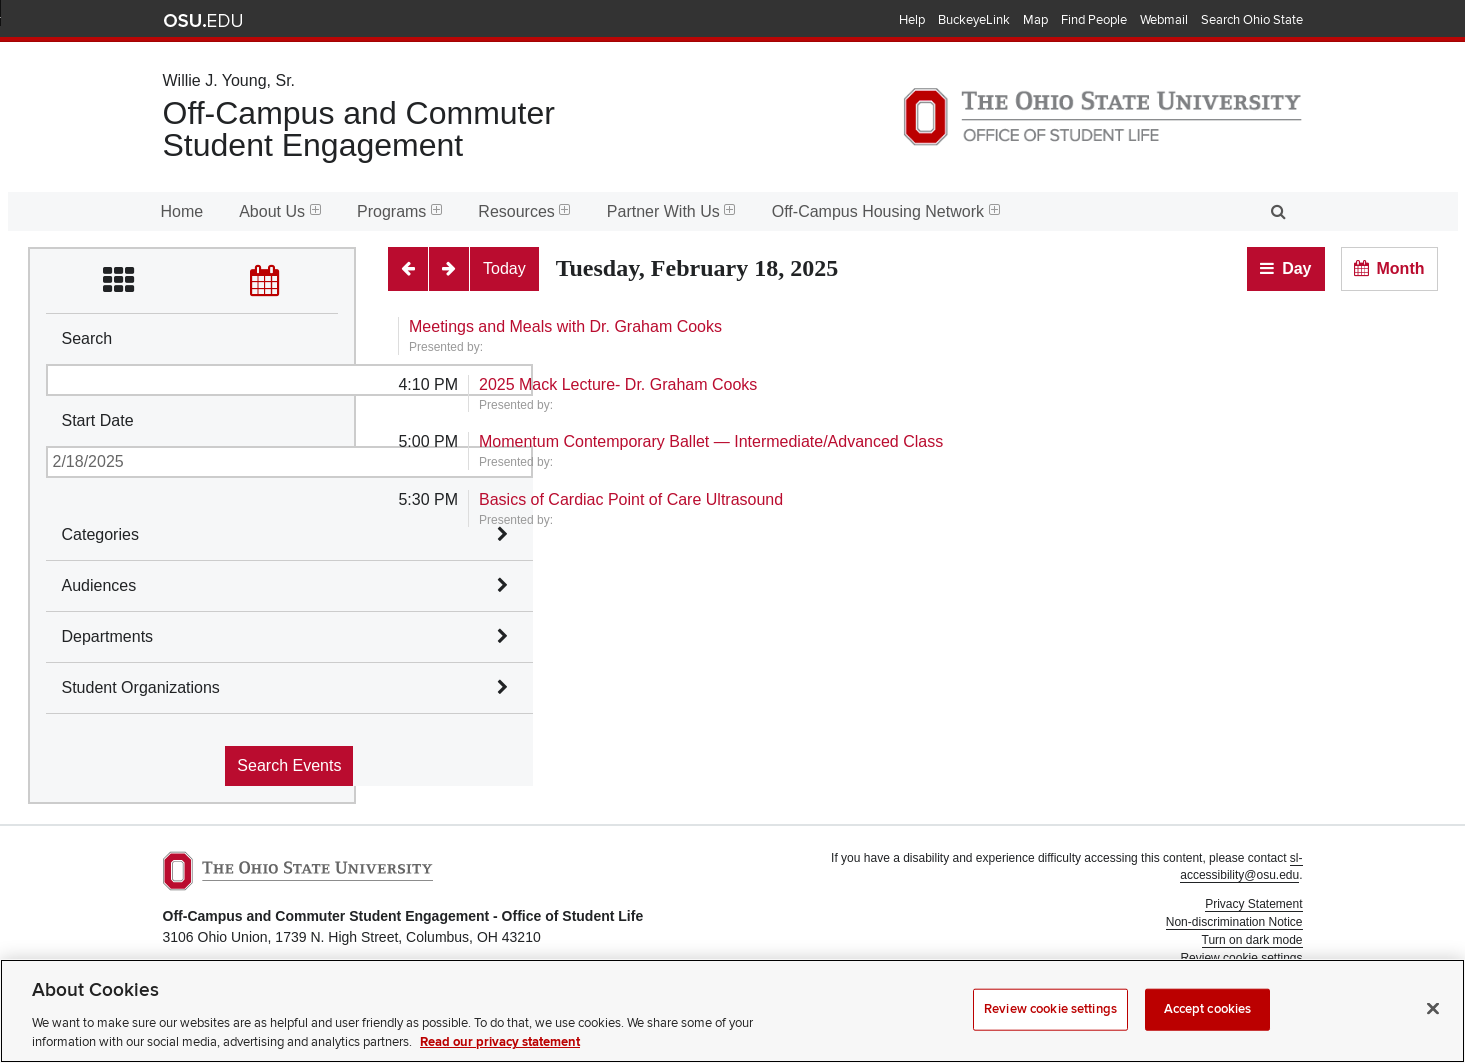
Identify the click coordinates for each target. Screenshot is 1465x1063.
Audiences (99, 585)
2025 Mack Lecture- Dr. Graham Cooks (618, 384)
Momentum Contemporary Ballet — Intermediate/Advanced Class (711, 441)
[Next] (449, 269)
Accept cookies (1208, 1027)
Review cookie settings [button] (1241, 958)
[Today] (504, 269)
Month (1401, 268)
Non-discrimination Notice (1234, 922)
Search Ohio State (1252, 20)
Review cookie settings (1050, 1027)
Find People (1094, 20)
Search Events (289, 765)
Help (912, 20)
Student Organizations (141, 687)
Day (1296, 268)
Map (1035, 20)
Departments (108, 636)
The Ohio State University (203, 21)
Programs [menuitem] (399, 211)
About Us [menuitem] (280, 211)
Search (87, 338)
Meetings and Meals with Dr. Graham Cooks (565, 326)
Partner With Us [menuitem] (671, 211)
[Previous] (408, 269)
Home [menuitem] (182, 211)
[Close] (1433, 1027)
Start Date (98, 420)
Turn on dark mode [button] (1252, 940)
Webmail (1164, 20)
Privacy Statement (1253, 904)
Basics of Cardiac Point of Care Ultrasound (631, 499)
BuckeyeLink (974, 20)
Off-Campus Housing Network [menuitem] (886, 211)
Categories (100, 534)
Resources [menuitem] (524, 211)
